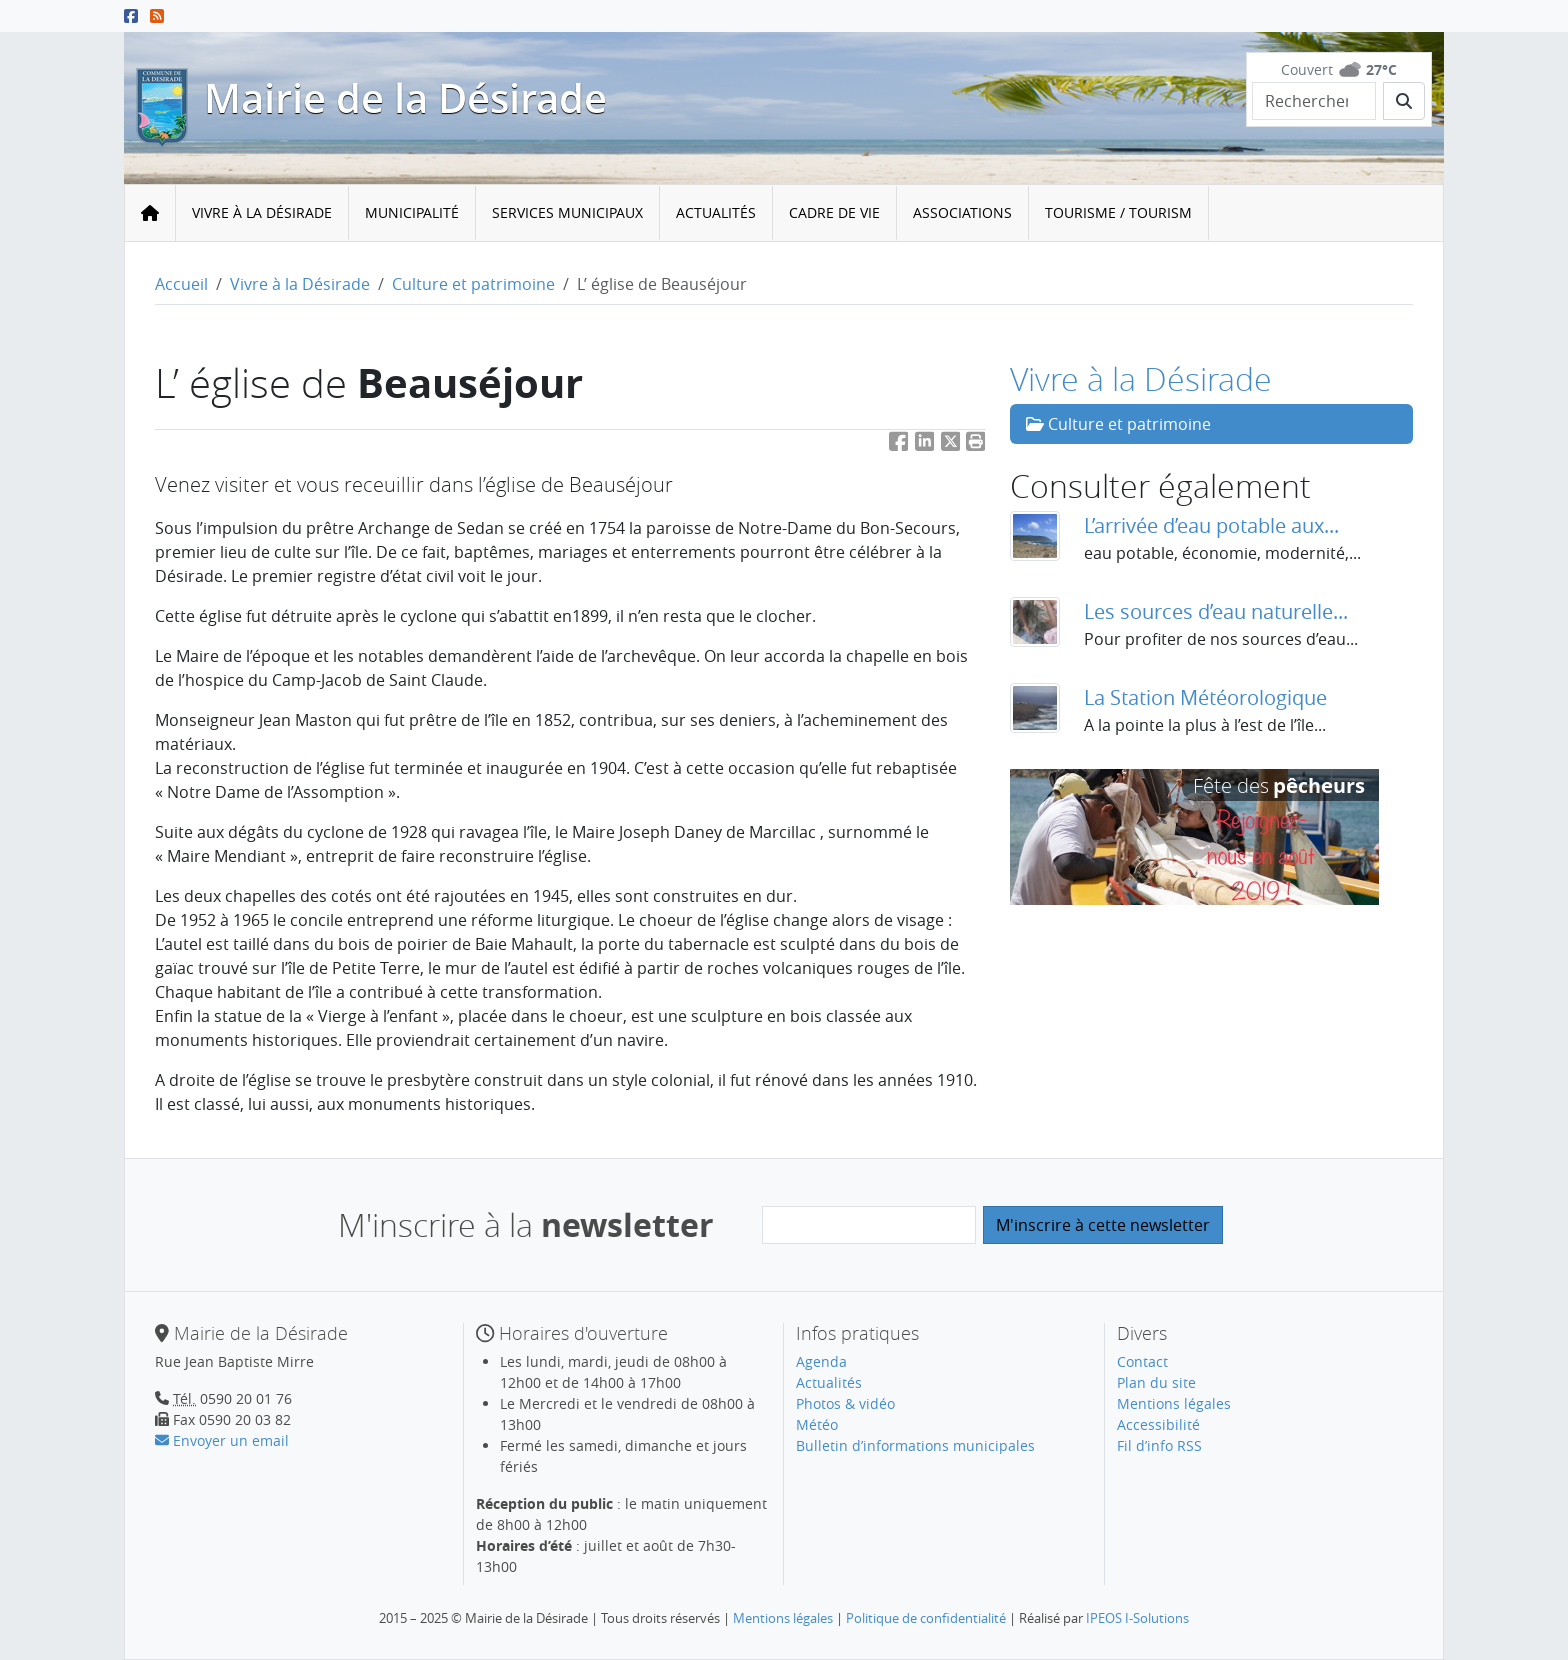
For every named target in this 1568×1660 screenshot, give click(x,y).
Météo (817, 1424)
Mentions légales (1174, 1403)
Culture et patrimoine (473, 284)
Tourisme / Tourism (1118, 212)
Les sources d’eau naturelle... (1216, 611)
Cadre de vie (834, 212)
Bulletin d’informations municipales (915, 1445)
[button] (976, 445)
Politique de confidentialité (926, 1618)
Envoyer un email (222, 1440)
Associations (962, 212)
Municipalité (412, 212)
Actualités (716, 212)
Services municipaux (567, 212)
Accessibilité (1158, 1424)
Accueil (181, 284)
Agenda (821, 1361)
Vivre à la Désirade (262, 212)
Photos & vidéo (845, 1403)
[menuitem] (262, 213)
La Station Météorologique (1205, 697)
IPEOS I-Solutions (1137, 1618)
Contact (1142, 1361)
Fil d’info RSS (1159, 1445)
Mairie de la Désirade (405, 98)
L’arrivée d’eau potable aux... (1211, 525)
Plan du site (1156, 1382)
